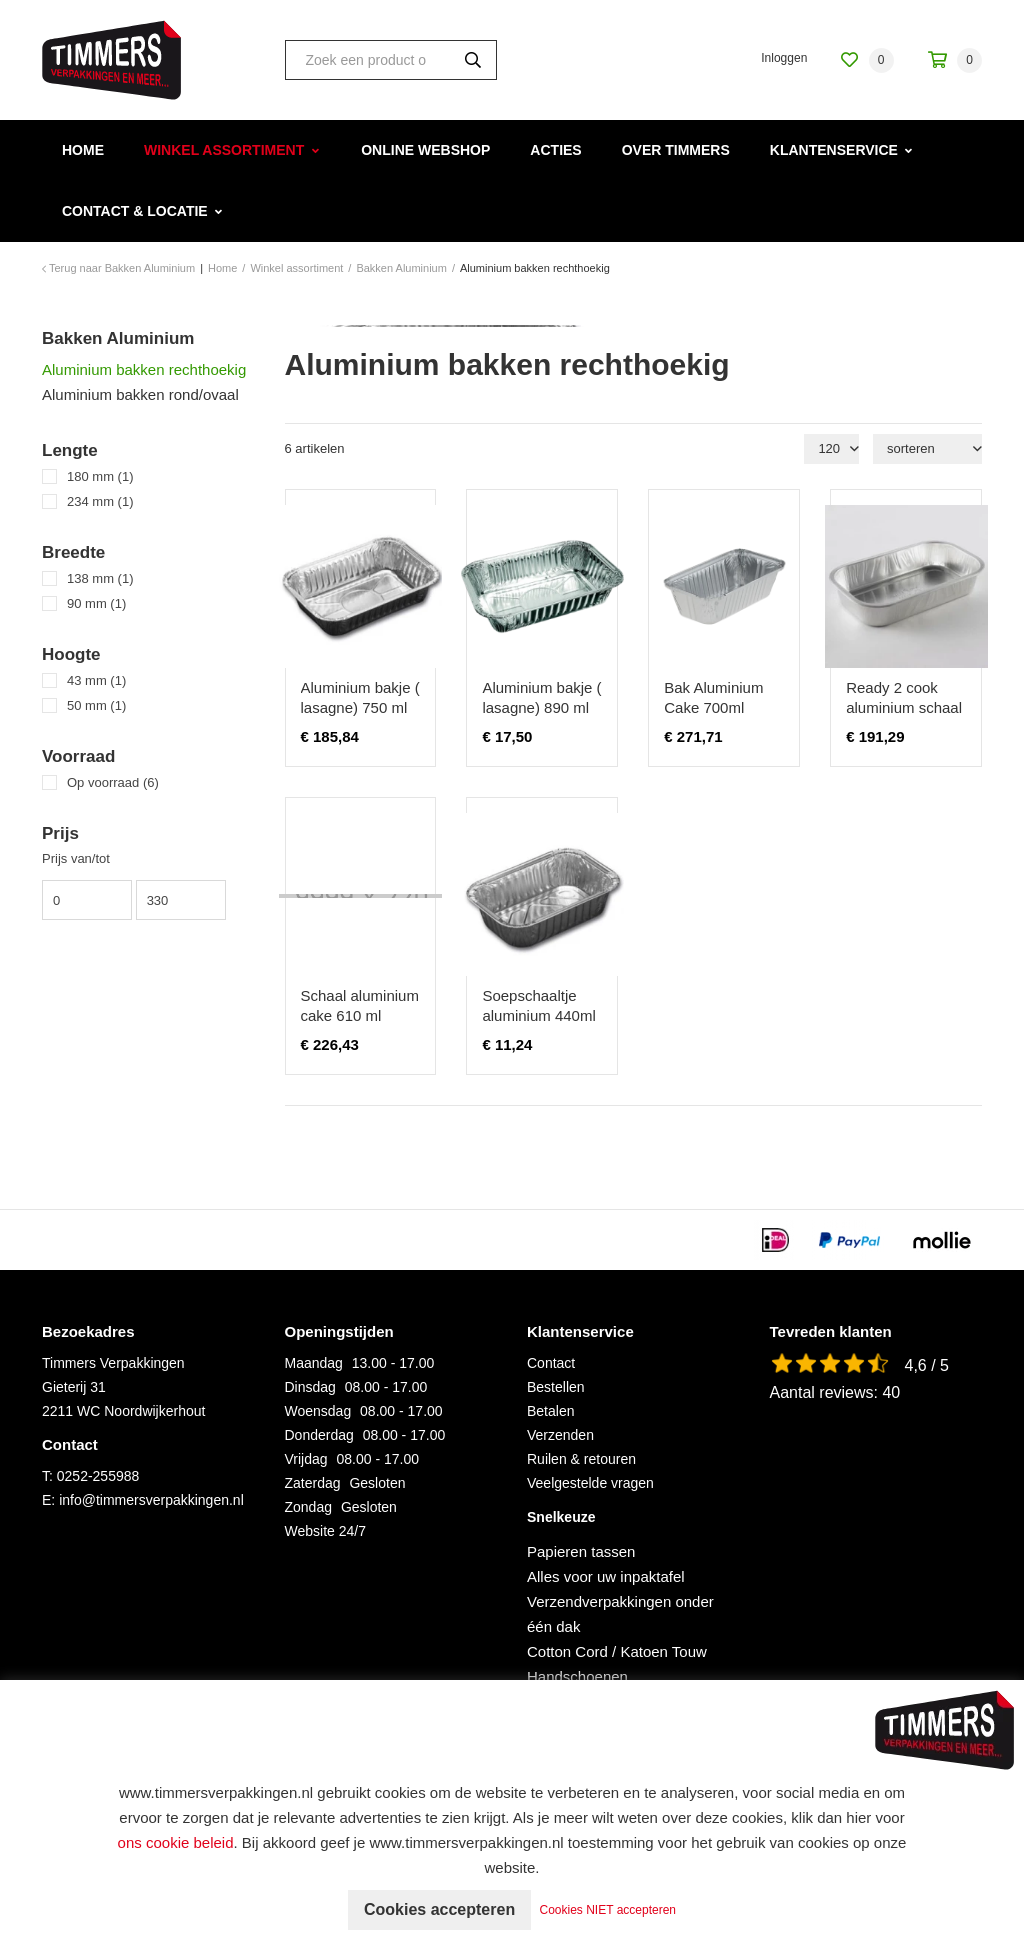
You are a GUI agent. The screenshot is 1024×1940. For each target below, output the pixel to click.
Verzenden (560, 1435)
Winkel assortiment (224, 150)
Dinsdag (310, 1387)
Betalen (550, 1411)
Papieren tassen (581, 1551)
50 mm (96, 705)
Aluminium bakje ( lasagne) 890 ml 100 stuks (541, 707)
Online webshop (425, 150)
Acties (555, 150)
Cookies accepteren (439, 1909)
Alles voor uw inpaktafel (606, 1576)
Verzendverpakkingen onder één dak (620, 1614)
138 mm (100, 578)
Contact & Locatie (135, 211)
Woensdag (318, 1411)
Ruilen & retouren (581, 1459)
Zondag (308, 1507)
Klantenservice (834, 150)
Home (83, 150)
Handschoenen (577, 1676)
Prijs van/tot (76, 858)
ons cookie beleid (176, 1842)
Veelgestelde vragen (590, 1483)
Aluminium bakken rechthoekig (144, 369)
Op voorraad (113, 782)
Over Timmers (676, 150)
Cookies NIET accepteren (608, 1910)
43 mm (96, 680)
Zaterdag (313, 1483)
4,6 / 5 (927, 1365)
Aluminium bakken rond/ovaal (140, 394)
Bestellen (556, 1387)
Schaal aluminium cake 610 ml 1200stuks (360, 1015)
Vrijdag (306, 1459)
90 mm (96, 603)
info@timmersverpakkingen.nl (151, 1500)
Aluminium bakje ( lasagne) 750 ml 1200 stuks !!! (360, 707)
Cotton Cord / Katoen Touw (617, 1651)
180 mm (100, 476)
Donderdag (319, 1435)
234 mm (100, 501)
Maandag (314, 1363)
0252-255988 (98, 1476)
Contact (551, 1363)
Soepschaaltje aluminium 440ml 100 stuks (538, 1015)
